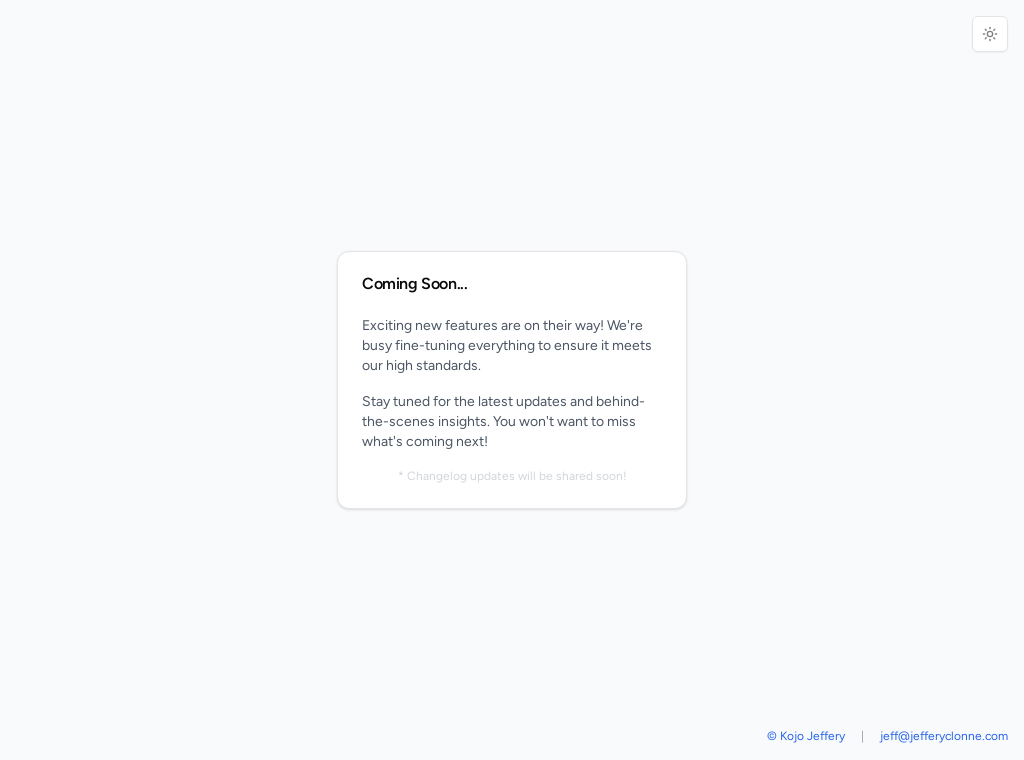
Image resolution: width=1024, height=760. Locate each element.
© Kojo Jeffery (806, 736)
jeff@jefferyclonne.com (944, 736)
